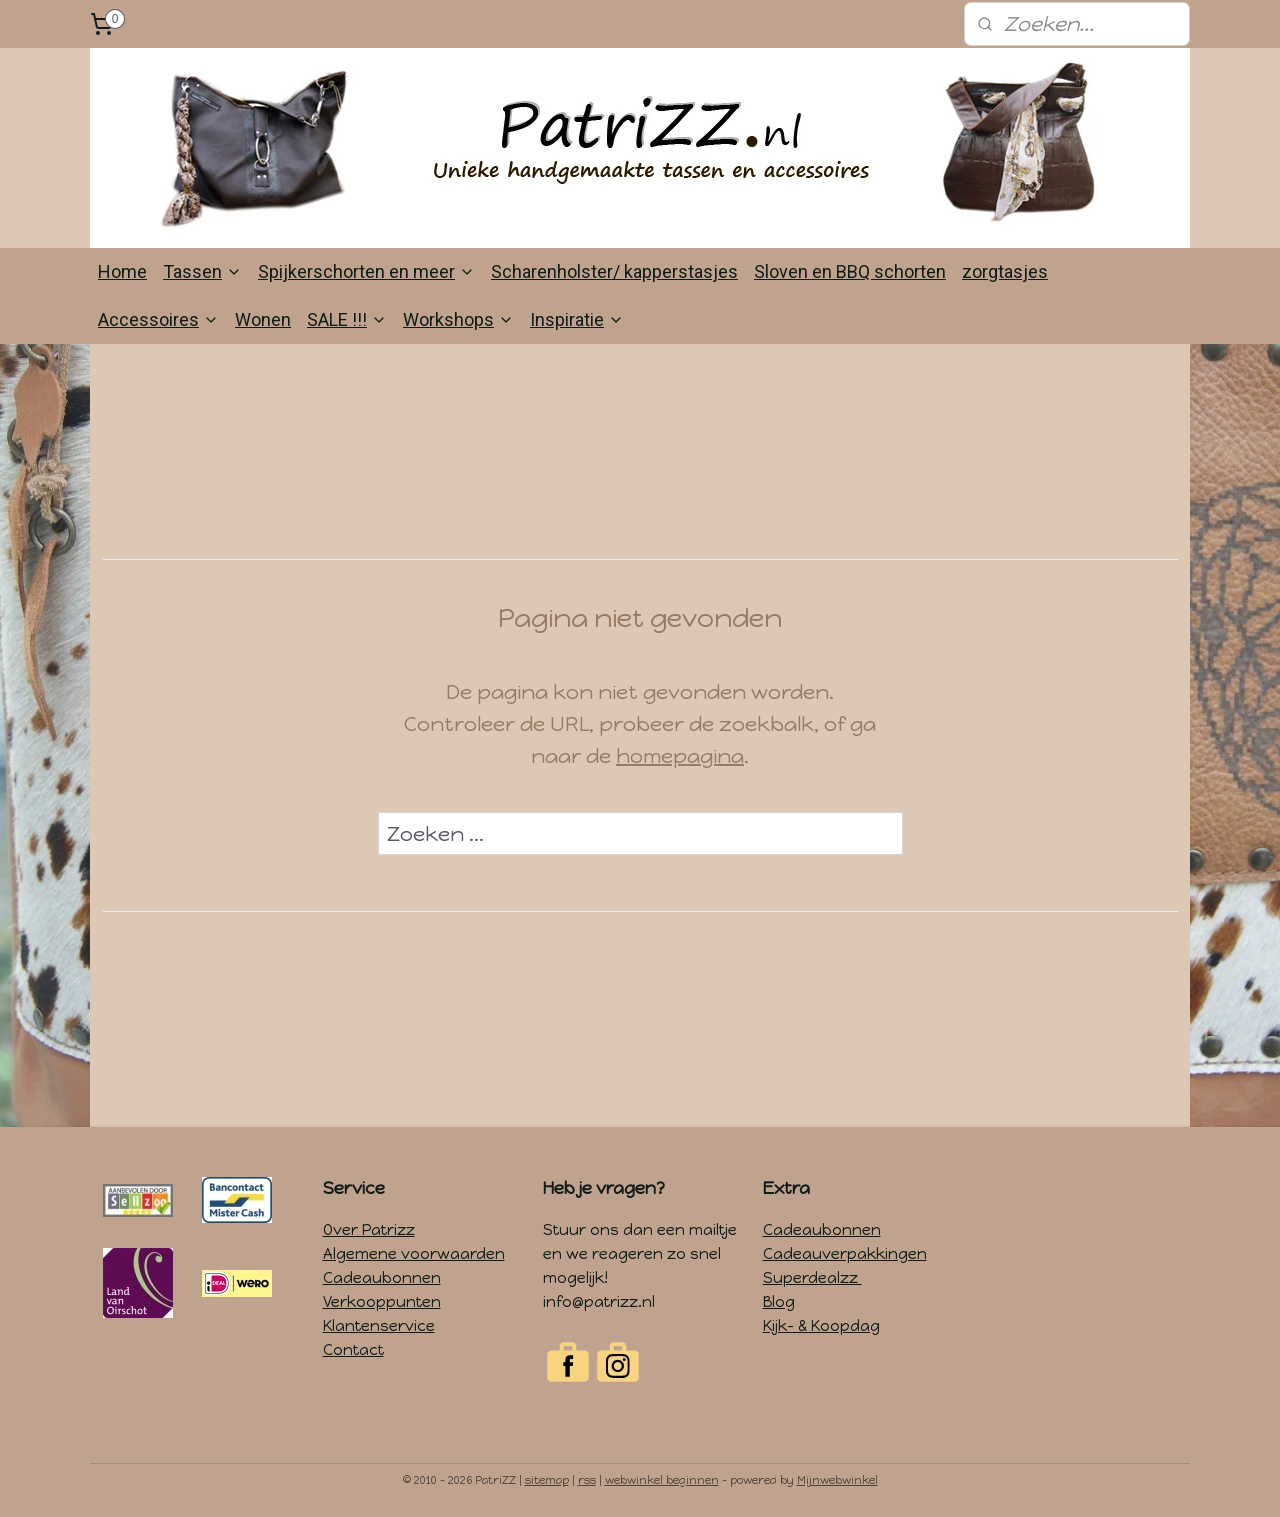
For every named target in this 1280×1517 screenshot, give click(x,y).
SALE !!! (347, 319)
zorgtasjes (1005, 271)
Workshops (458, 319)
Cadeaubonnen (382, 1278)
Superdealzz (812, 1278)
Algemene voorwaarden (414, 1254)
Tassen (202, 271)
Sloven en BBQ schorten (850, 271)
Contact (353, 1350)
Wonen (263, 319)
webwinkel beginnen (662, 1480)
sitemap (547, 1480)
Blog (779, 1302)
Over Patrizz (369, 1230)
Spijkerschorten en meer (366, 271)
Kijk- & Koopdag (821, 1326)
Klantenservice (379, 1326)
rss (587, 1480)
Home (122, 271)
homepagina (680, 756)
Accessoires (158, 319)
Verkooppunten (382, 1302)
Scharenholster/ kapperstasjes (614, 271)
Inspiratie (577, 319)
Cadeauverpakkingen (845, 1254)
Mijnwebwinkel (837, 1480)
